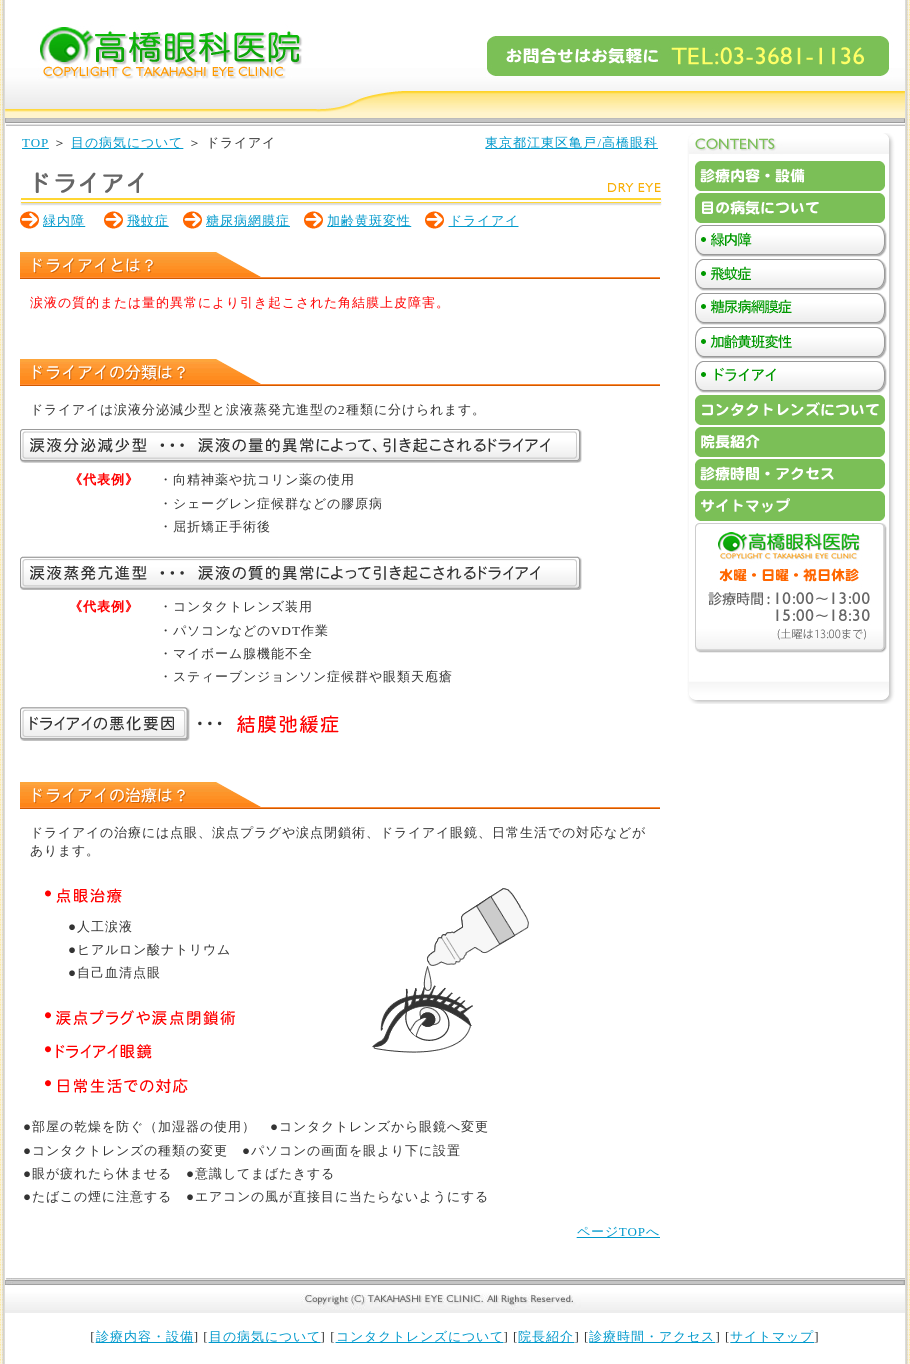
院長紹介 (546, 1336)
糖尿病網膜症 (248, 220)
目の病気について (127, 142)
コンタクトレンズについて (420, 1336)
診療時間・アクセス (652, 1336)
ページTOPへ (618, 1231)
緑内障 (64, 220)
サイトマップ (772, 1336)
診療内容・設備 (145, 1336)
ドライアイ (484, 220)
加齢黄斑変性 (369, 220)
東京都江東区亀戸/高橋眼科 (571, 142)
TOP (35, 142)
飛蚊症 (148, 220)
